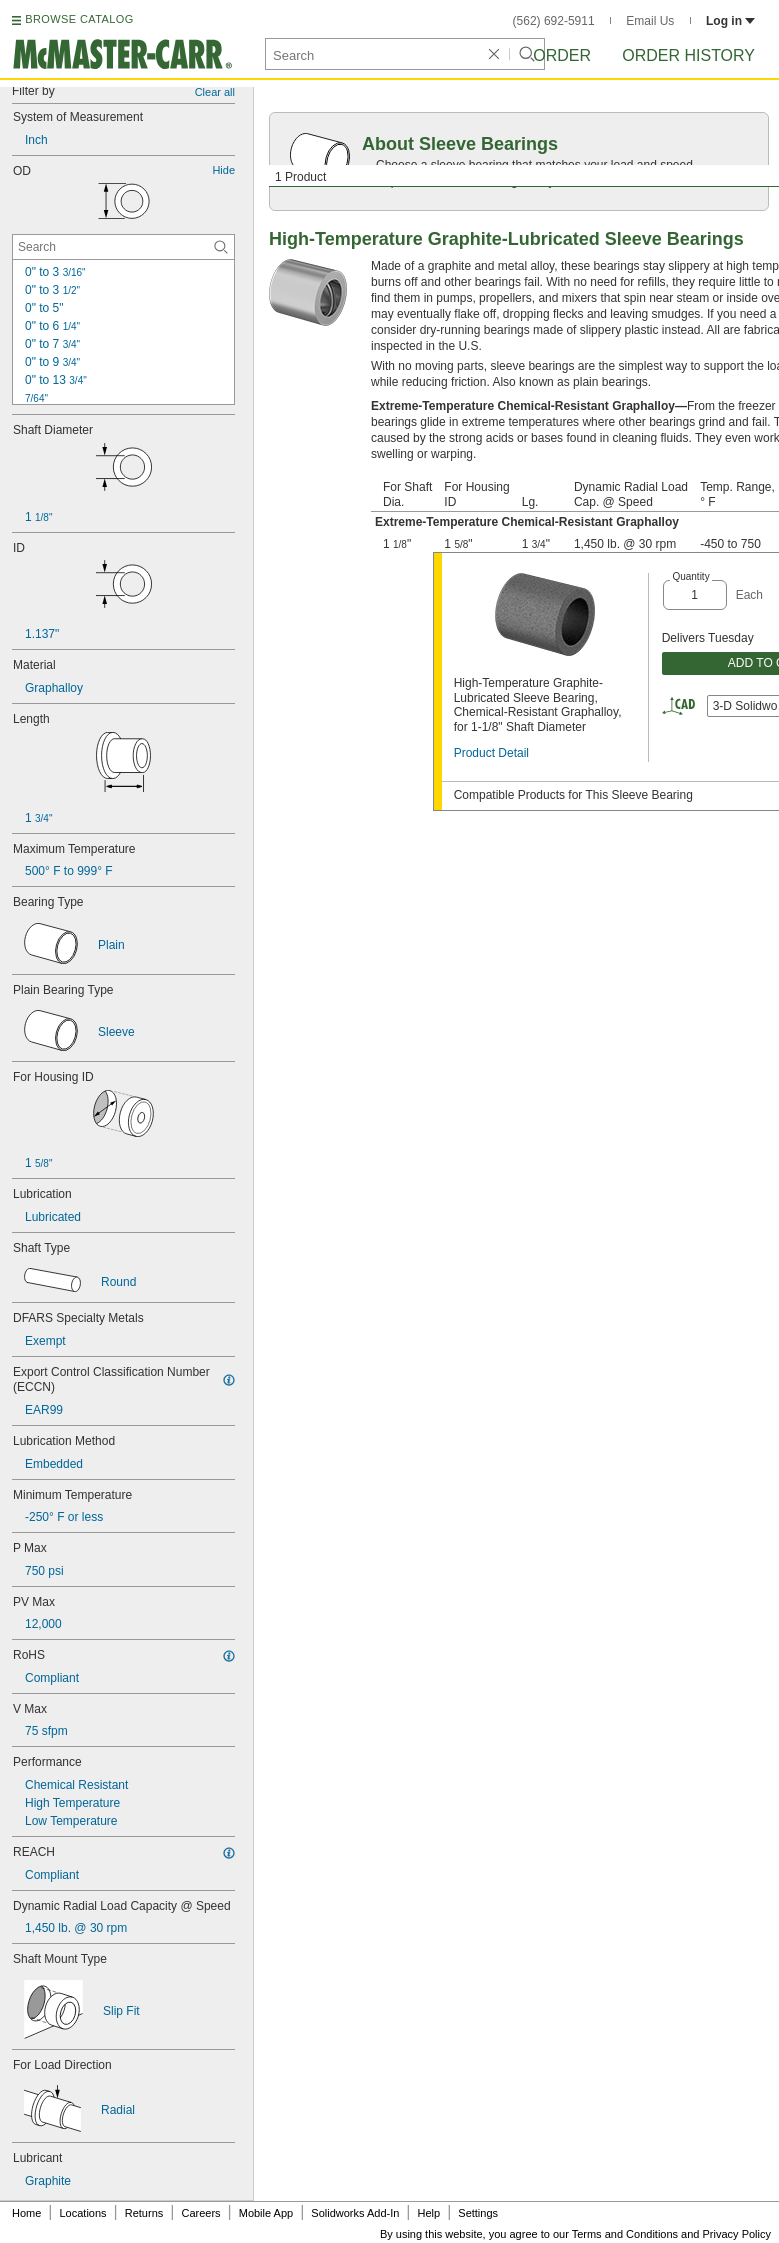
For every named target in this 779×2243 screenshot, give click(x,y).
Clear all (215, 92)
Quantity (690, 576)
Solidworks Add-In (355, 2213)
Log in (730, 21)
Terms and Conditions (625, 2234)
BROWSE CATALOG (79, 19)
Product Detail (491, 753)
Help (429, 2213)
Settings (478, 2213)
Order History (688, 55)
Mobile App (266, 2213)
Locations (83, 2213)
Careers (200, 2213)
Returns (144, 2213)
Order (562, 55)
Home (26, 2213)
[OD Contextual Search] (123, 247)
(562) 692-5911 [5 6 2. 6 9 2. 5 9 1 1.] (554, 21)
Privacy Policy (737, 2234)
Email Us (650, 21)
